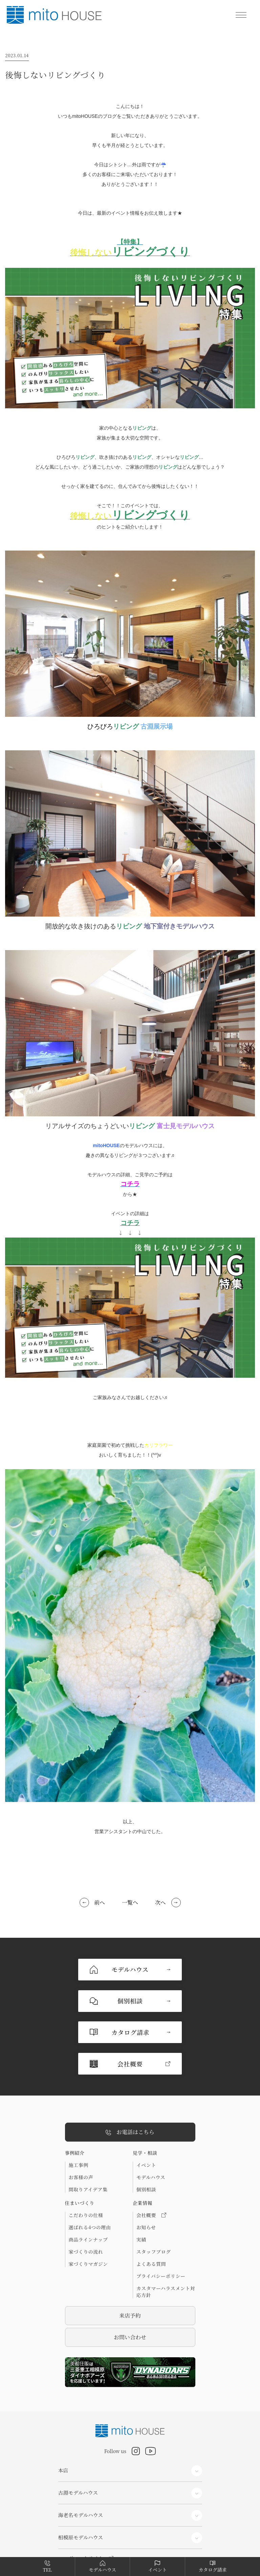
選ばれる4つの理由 (90, 2164)
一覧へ (130, 1902)
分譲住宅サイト (75, 2513)
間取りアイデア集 (88, 2126)
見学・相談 (145, 2089)
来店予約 (130, 2252)
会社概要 (151, 2152)
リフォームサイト (78, 2532)
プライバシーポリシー (161, 2213)
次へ (160, 1902)
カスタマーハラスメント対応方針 (165, 2228)
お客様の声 (81, 2114)
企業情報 (142, 2140)
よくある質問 (151, 2200)
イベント (146, 2102)
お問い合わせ (130, 2274)
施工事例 (78, 2102)
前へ (99, 1902)
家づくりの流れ (86, 2188)
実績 (141, 2176)
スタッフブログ (153, 2188)
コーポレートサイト (81, 2495)
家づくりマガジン (88, 2200)
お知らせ (146, 2164)
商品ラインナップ (88, 2176)
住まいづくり (79, 2140)
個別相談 (146, 2126)
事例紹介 (75, 2089)
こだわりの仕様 (86, 2152)
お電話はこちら (130, 2069)
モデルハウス (150, 2114)
